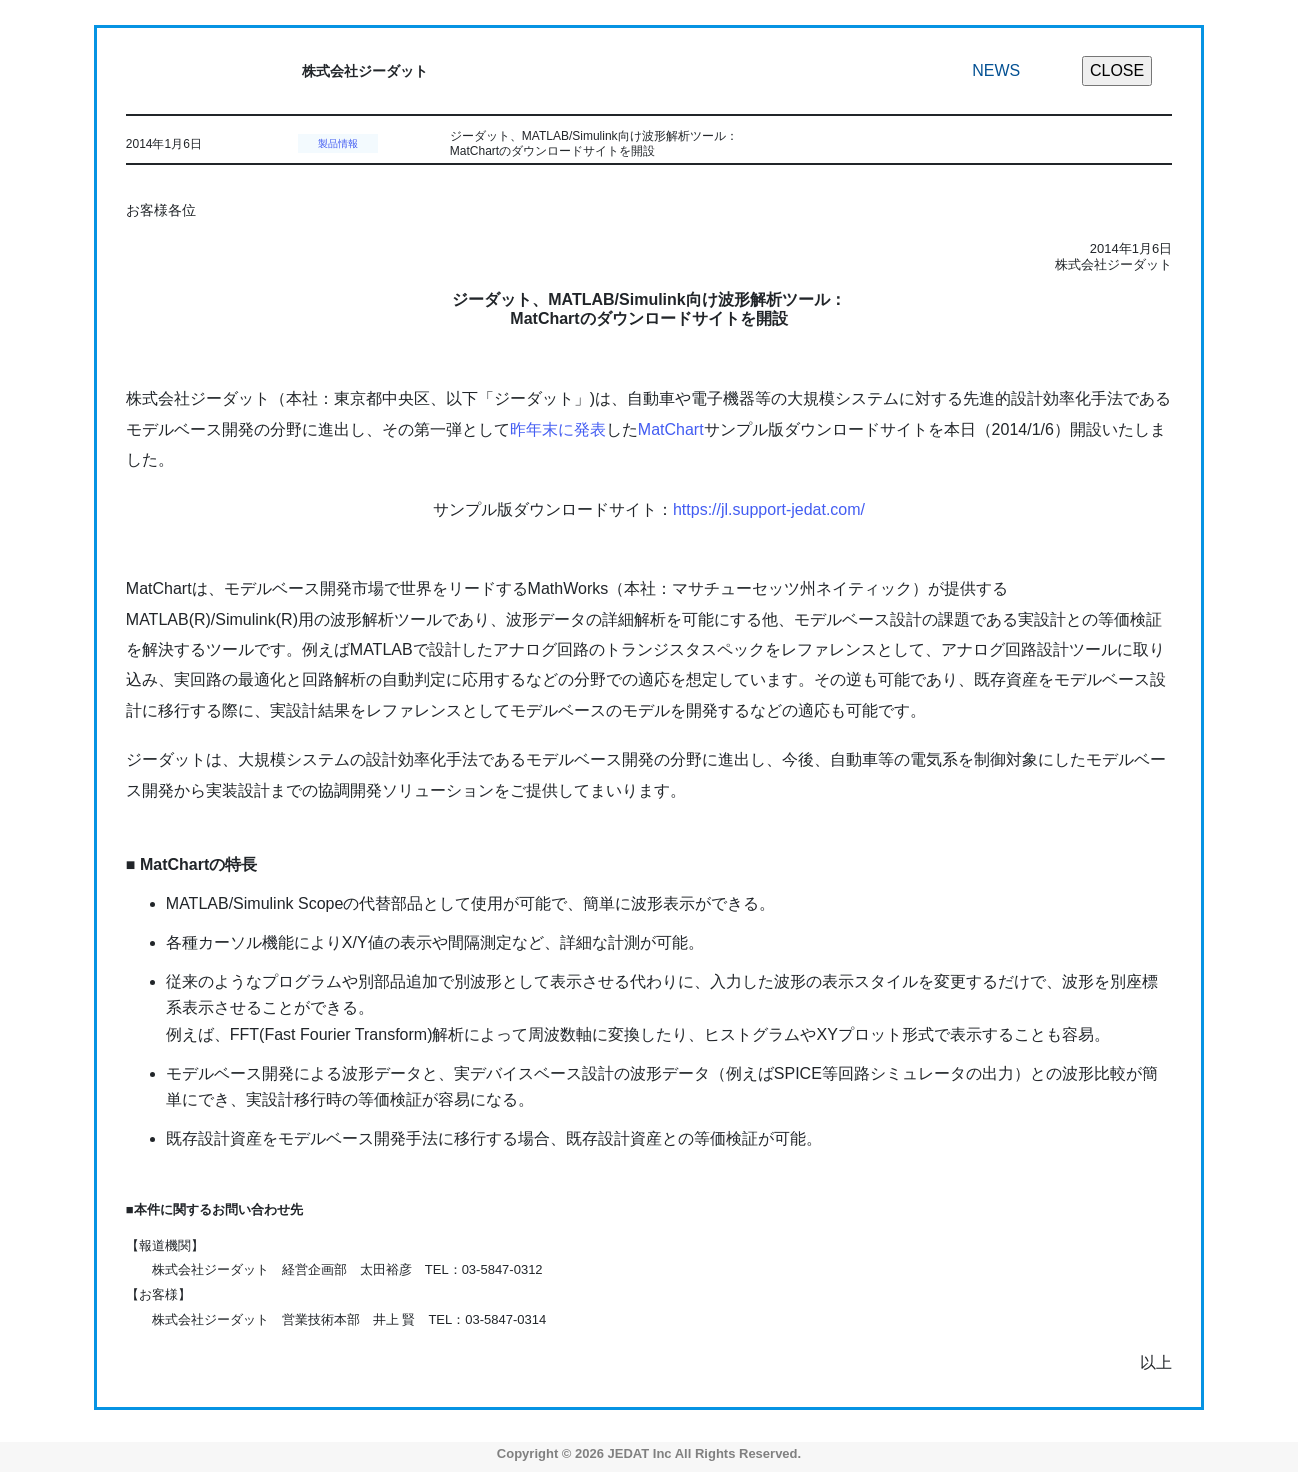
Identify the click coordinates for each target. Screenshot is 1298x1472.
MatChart (671, 429)
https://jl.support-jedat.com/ (769, 509)
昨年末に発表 (558, 429)
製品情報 (338, 143)
